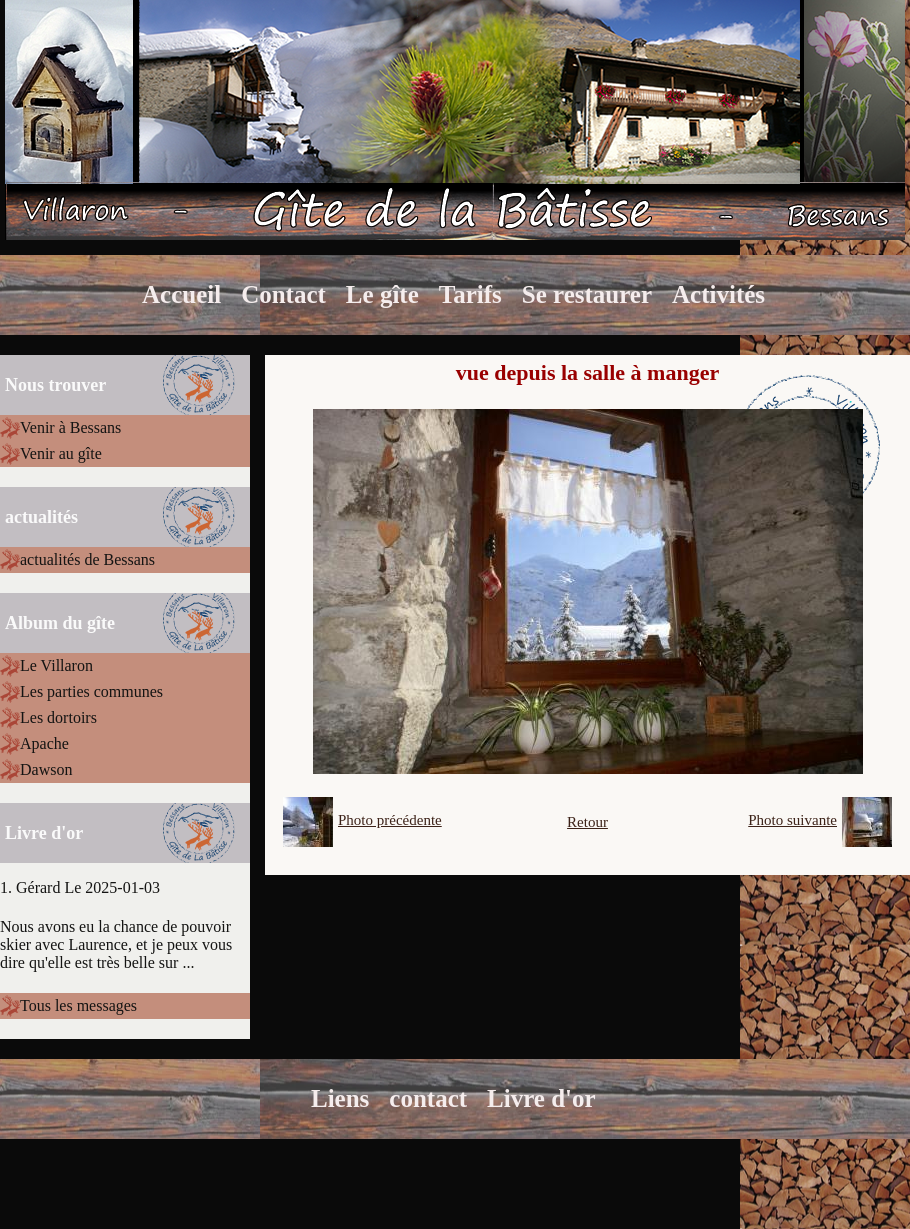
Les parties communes (91, 691)
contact (428, 1098)
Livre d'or (541, 1098)
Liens (340, 1098)
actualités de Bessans (87, 559)
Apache (44, 743)
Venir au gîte (61, 453)
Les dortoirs (58, 717)
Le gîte (382, 294)
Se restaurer (587, 294)
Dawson (46, 769)
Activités (718, 294)
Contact (283, 294)
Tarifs (470, 294)
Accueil (181, 294)
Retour (587, 822)
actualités (41, 517)
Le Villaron (56, 665)
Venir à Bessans (70, 427)
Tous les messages (78, 1005)
